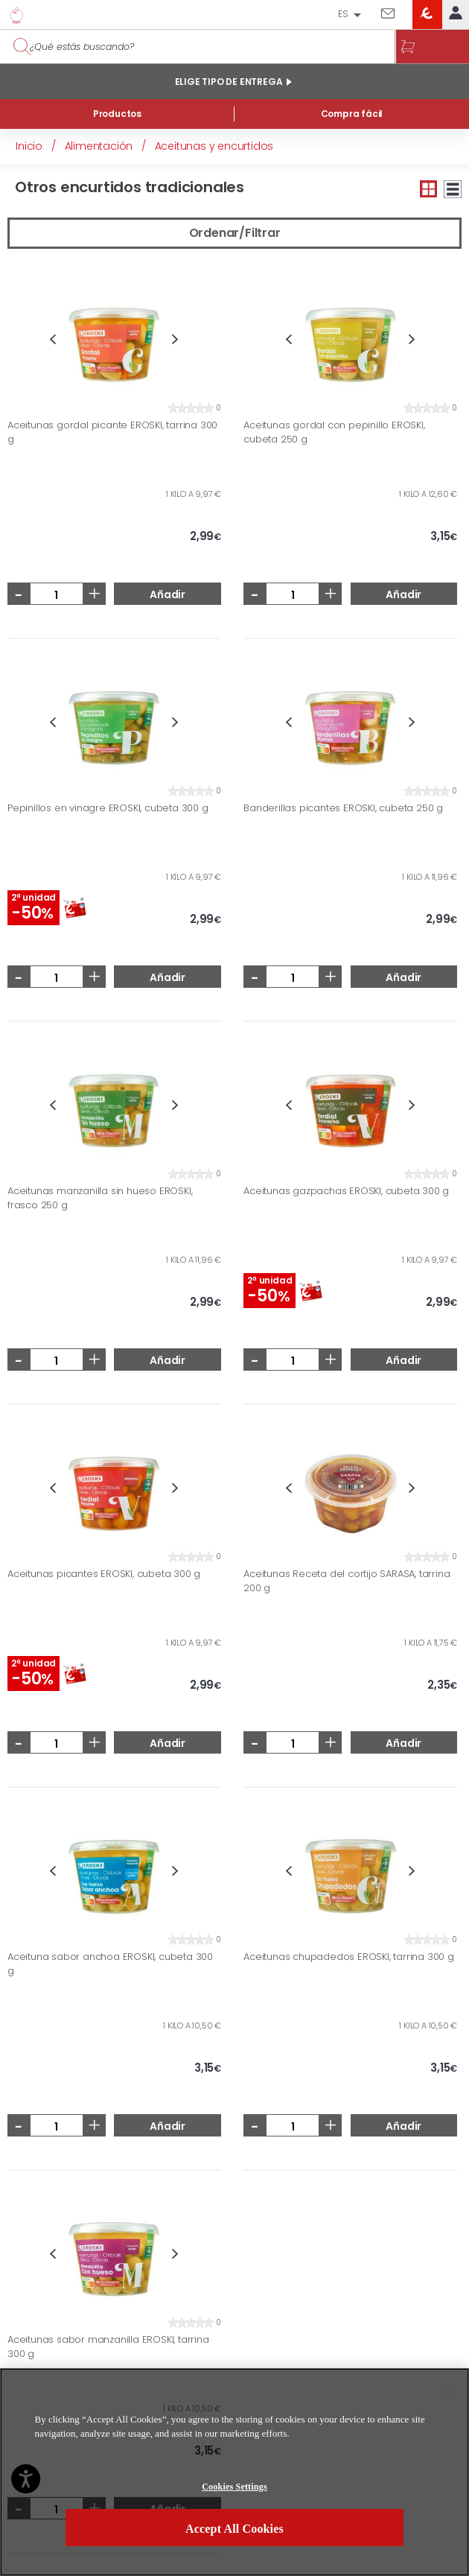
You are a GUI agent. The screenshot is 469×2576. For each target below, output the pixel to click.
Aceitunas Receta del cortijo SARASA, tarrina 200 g (346, 1581)
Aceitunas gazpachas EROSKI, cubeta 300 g (346, 1191)
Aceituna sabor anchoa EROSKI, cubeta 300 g (110, 1964)
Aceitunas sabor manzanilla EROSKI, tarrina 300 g (108, 2346)
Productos (117, 113)
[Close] (445, 2394)
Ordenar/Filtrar (235, 232)
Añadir (167, 594)
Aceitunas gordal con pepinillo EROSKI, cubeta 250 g (333, 432)
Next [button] (175, 339)
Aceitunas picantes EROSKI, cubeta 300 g (103, 1574)
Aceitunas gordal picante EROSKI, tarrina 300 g (112, 432)
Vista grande (453, 189)
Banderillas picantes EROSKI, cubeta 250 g (343, 808)
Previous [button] (52, 339)
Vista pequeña (429, 189)
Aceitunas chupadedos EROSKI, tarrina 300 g (348, 1957)
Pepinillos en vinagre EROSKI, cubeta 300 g (107, 808)
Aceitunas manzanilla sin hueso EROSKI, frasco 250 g (99, 1198)
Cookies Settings (234, 2489)
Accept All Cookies (234, 2531)
